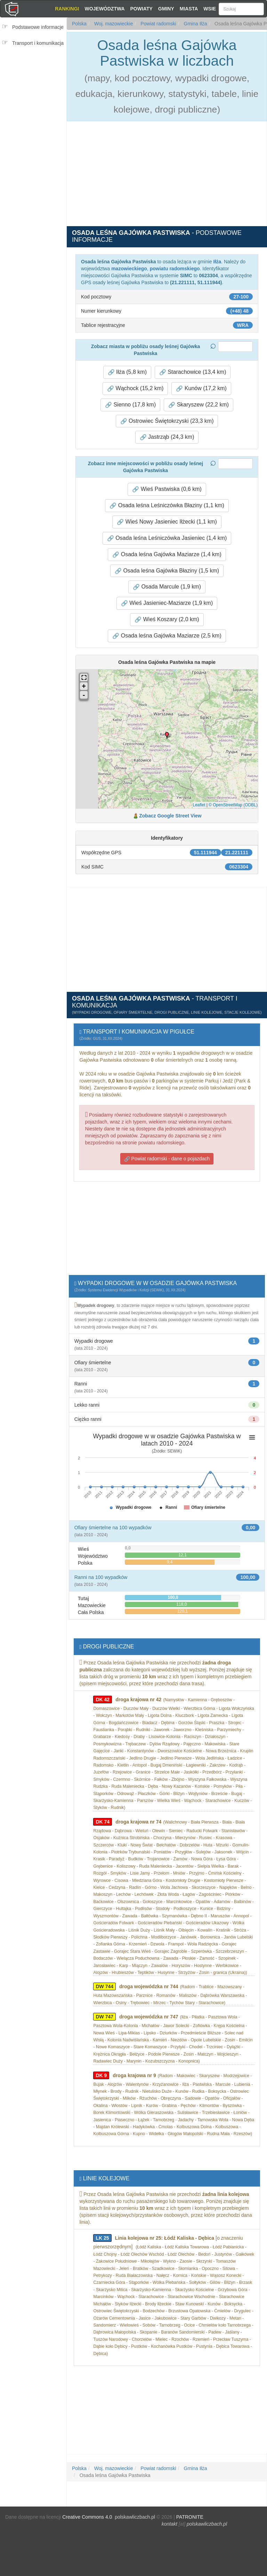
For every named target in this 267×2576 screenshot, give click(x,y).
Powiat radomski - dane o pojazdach (167, 1159)
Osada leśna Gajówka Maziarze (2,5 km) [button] (166, 636)
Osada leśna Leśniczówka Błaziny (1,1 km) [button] (167, 505)
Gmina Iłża (195, 23)
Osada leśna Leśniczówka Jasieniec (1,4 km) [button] (167, 538)
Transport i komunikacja (38, 43)
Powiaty (141, 8)
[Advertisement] (35, 92)
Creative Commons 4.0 (87, 2517)
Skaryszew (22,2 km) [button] (198, 405)
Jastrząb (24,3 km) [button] (167, 437)
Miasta (189, 8)
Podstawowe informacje (38, 27)
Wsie (209, 8)
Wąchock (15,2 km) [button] (135, 388)
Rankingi (67, 8)
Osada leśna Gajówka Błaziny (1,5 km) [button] (167, 571)
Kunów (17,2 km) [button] (201, 388)
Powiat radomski (157, 23)
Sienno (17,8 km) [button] (130, 405)
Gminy (166, 8)
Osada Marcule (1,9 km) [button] (167, 587)
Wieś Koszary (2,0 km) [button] (167, 619)
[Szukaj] (241, 9)
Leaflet (199, 805)
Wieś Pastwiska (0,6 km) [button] (167, 489)
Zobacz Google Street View (170, 815)
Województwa (104, 8)
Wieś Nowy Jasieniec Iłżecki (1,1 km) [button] (167, 522)
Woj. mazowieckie (113, 23)
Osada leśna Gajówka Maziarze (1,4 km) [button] (166, 554)
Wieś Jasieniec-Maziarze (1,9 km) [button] (167, 603)
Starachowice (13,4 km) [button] (192, 372)
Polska (79, 23)
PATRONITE (189, 2517)
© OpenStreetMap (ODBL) (233, 805)
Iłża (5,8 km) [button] (127, 372)
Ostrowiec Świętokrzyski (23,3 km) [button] (167, 421)
